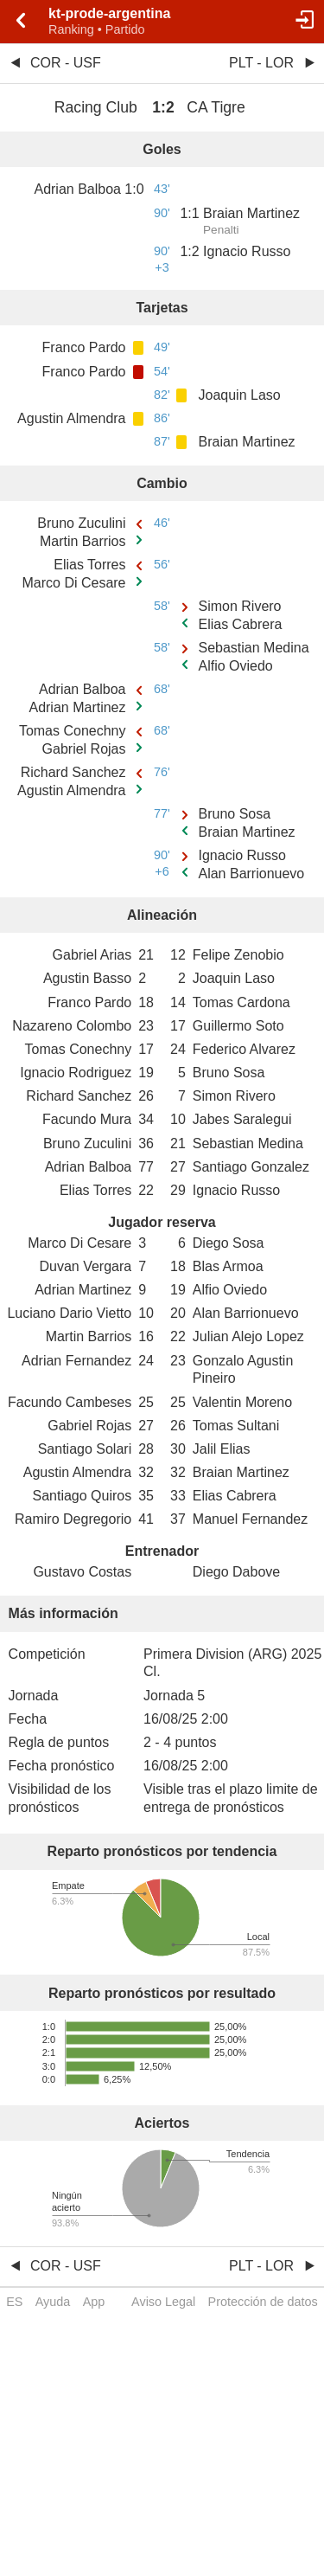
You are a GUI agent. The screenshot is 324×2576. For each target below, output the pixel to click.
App (94, 2302)
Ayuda (53, 2302)
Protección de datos (263, 2302)
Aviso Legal (163, 2302)
